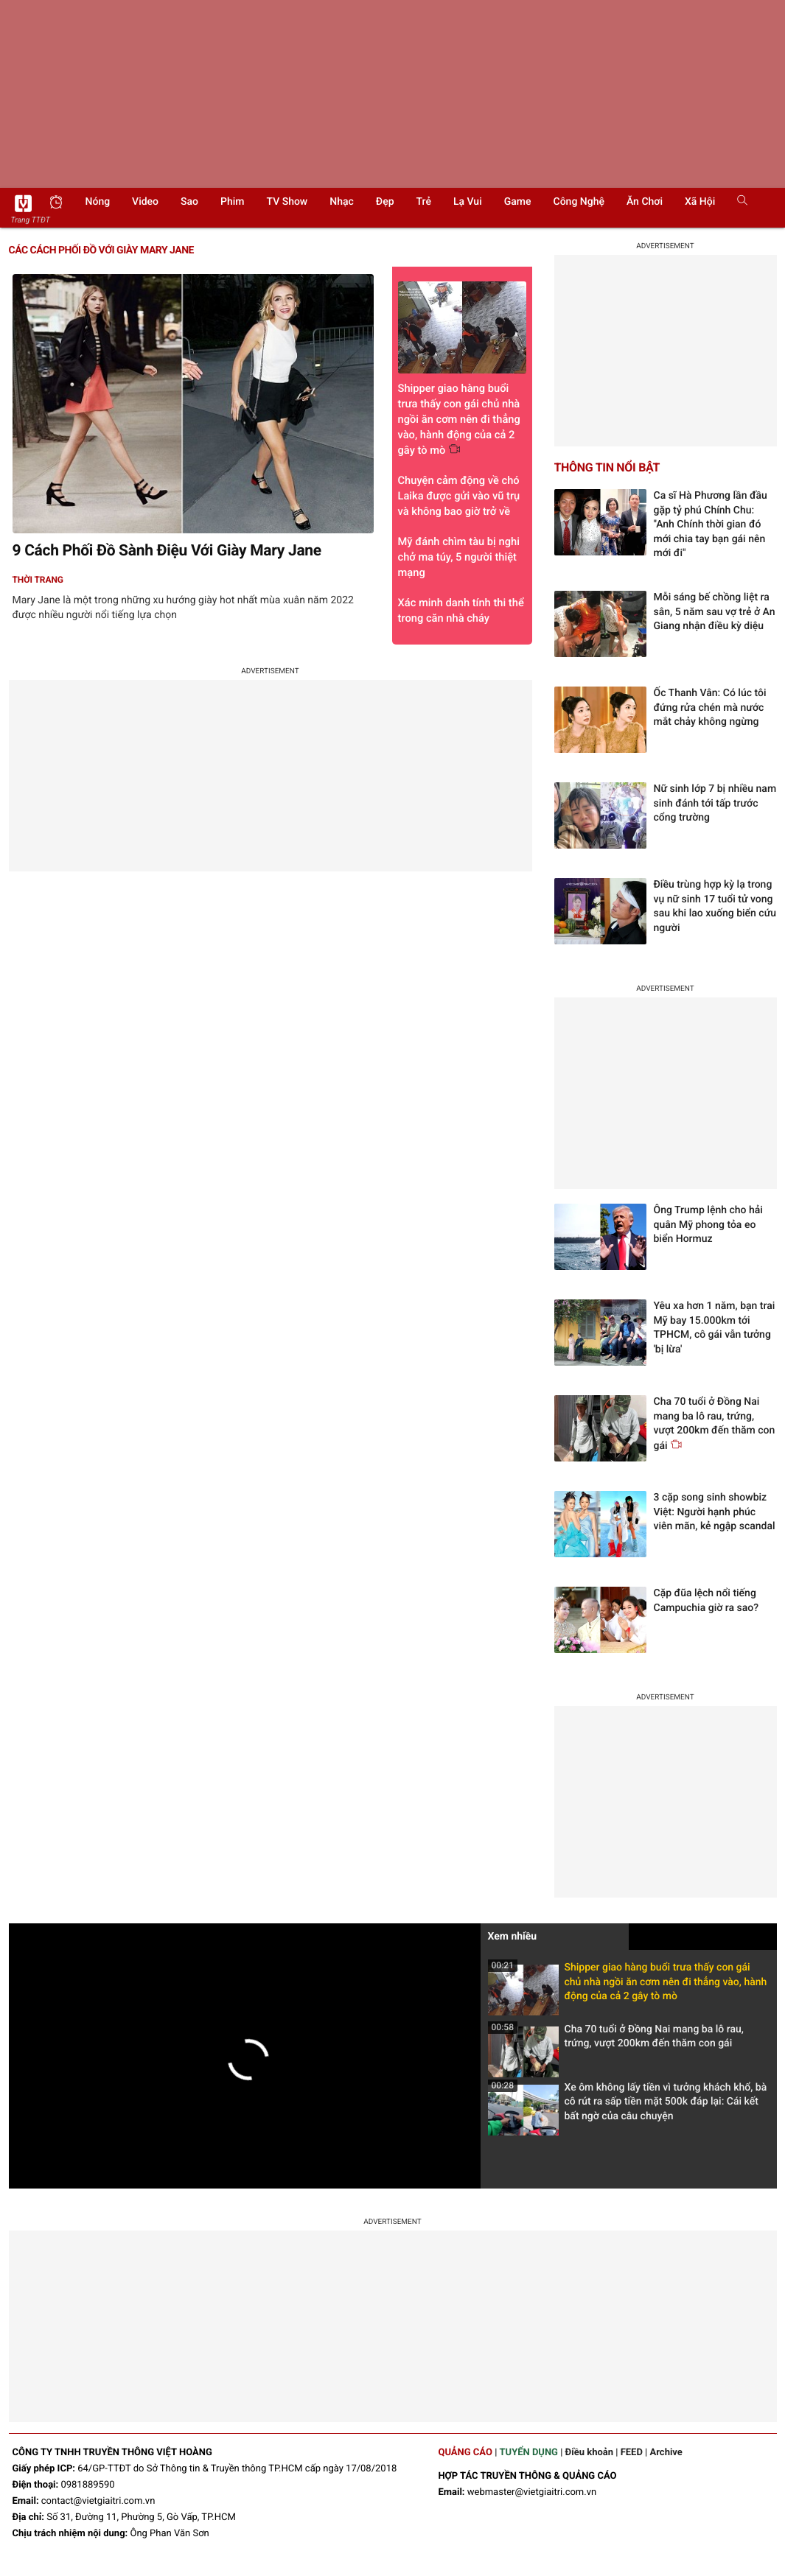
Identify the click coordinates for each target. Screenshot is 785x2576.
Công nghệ (579, 202)
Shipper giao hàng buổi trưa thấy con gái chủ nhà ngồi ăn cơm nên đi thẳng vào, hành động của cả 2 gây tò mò (627, 1986)
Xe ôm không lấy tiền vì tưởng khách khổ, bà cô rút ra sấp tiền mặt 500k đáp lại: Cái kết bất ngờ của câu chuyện (627, 2106)
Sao (189, 202)
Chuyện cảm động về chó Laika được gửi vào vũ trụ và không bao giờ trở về (459, 496)
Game (517, 202)
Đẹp (385, 202)
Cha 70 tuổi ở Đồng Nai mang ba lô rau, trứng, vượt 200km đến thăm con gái (616, 2041)
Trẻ (423, 202)
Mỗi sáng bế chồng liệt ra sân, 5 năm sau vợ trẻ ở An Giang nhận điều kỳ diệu (714, 612)
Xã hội (700, 202)
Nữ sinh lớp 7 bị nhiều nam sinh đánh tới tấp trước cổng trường (715, 803)
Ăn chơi (645, 202)
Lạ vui (467, 202)
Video (145, 202)
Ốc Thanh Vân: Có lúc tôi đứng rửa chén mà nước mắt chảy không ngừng (710, 707)
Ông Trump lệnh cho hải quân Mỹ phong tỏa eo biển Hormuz (708, 1224)
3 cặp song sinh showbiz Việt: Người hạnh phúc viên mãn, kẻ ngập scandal (714, 1512)
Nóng (98, 202)
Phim (232, 202)
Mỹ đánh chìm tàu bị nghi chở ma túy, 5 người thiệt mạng (459, 557)
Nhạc (341, 202)
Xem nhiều (512, 1936)
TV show (287, 202)
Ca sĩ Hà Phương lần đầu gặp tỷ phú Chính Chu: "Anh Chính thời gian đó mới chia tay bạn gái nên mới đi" (710, 524)
